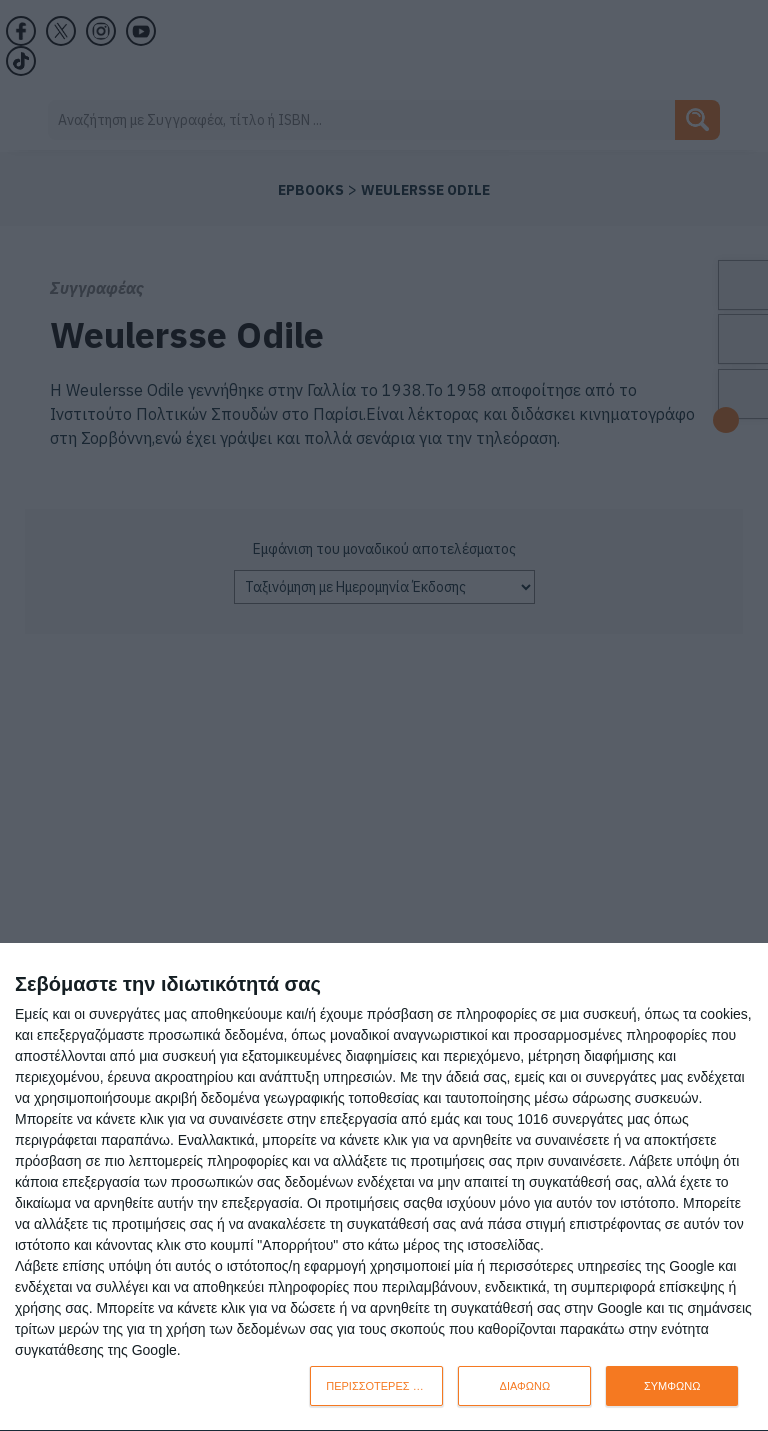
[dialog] (384, 1187)
